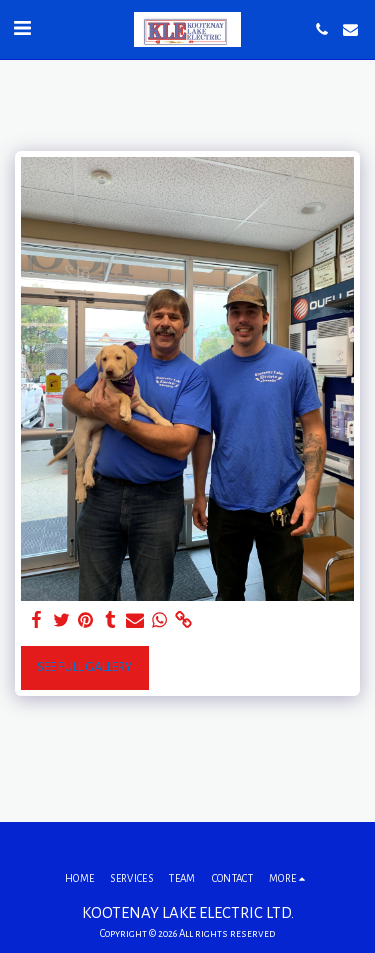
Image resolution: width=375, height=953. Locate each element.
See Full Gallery (84, 667)
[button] (22, 29)
